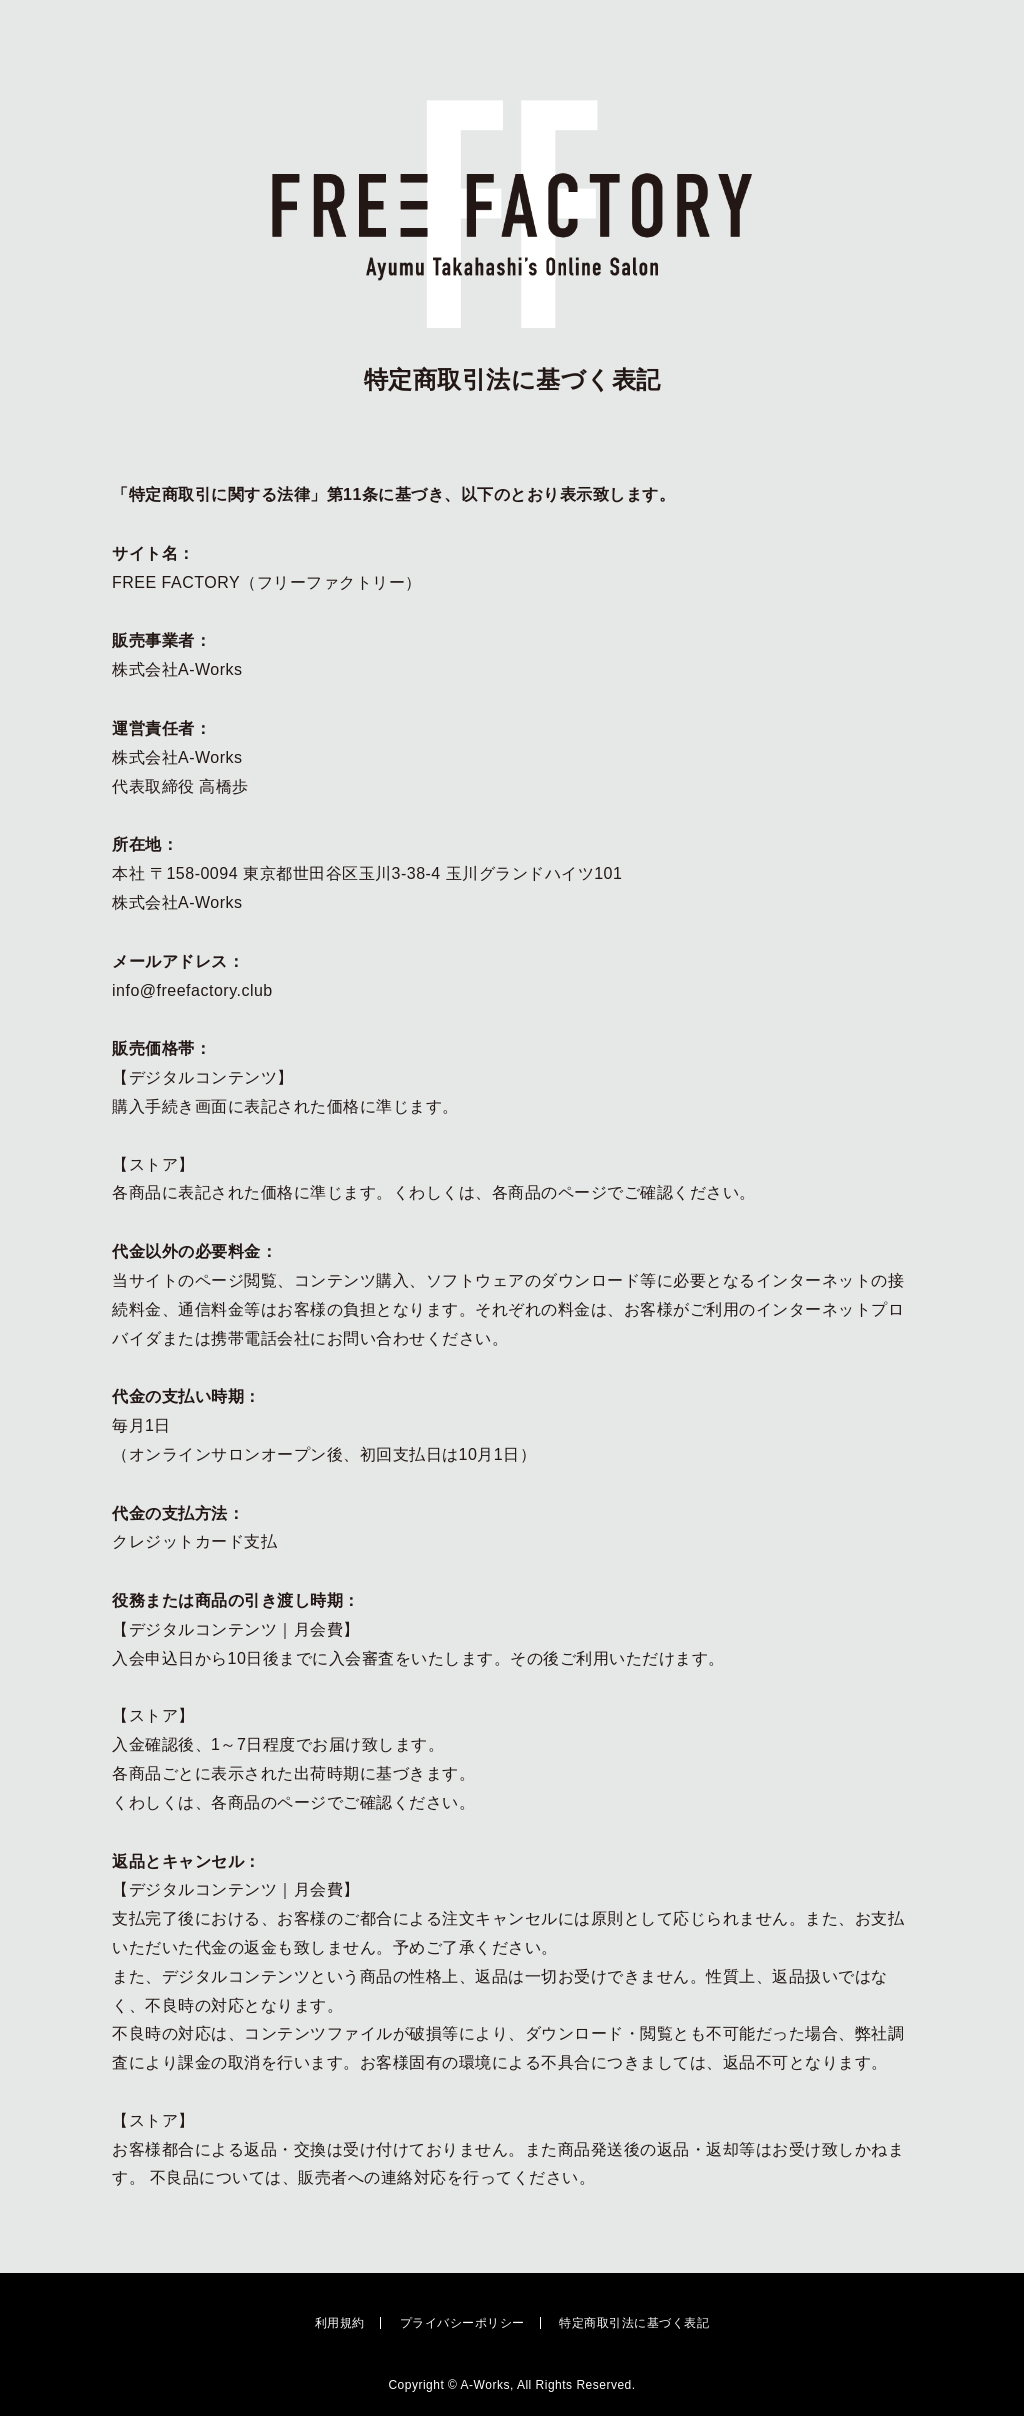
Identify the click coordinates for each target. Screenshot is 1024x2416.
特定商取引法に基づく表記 (634, 2323)
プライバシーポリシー (462, 2323)
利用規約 (340, 2323)
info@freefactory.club (192, 990)
